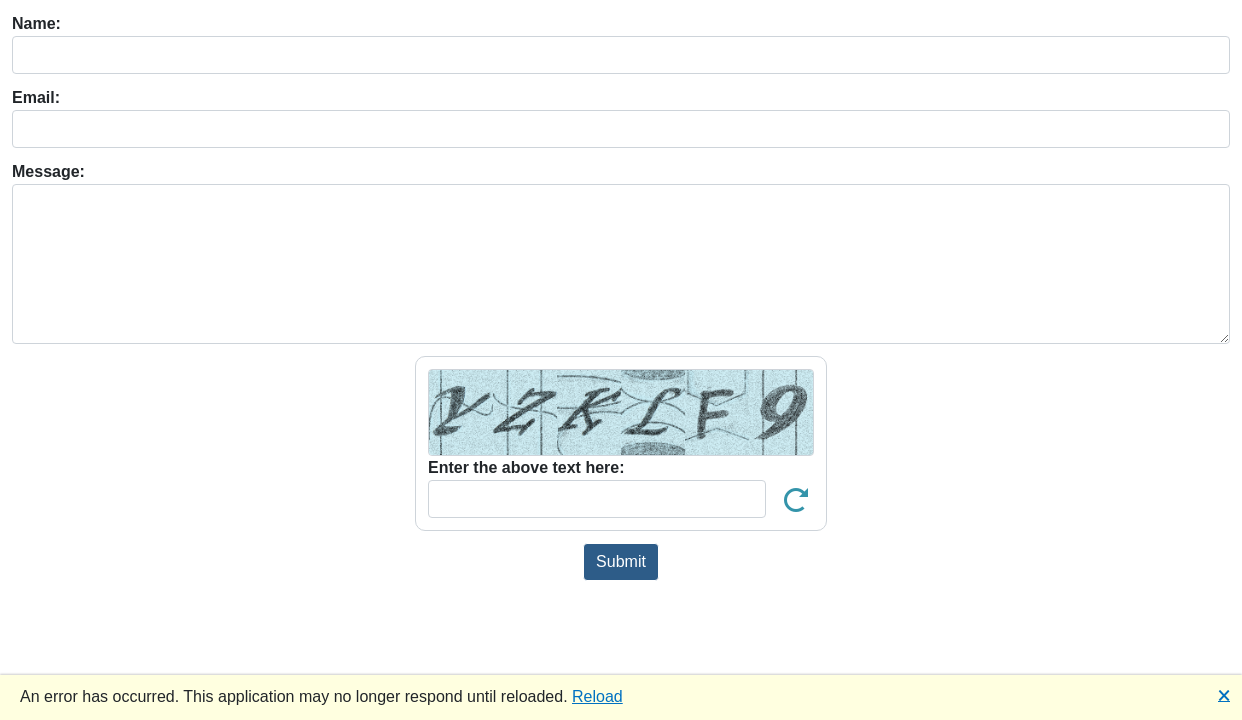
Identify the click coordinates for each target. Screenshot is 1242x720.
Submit (621, 561)
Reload (597, 696)
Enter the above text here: (526, 467)
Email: (36, 97)
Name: (36, 23)
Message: (48, 171)
